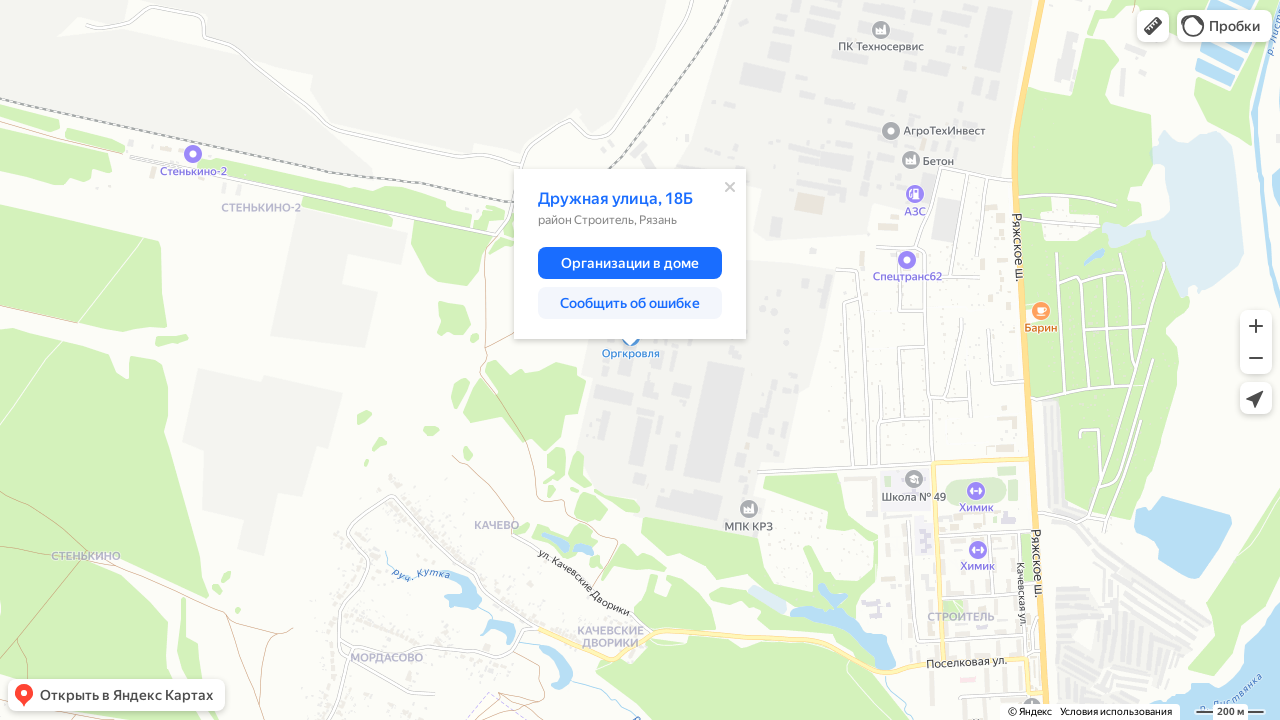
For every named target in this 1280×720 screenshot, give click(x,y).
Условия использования (1116, 711)
